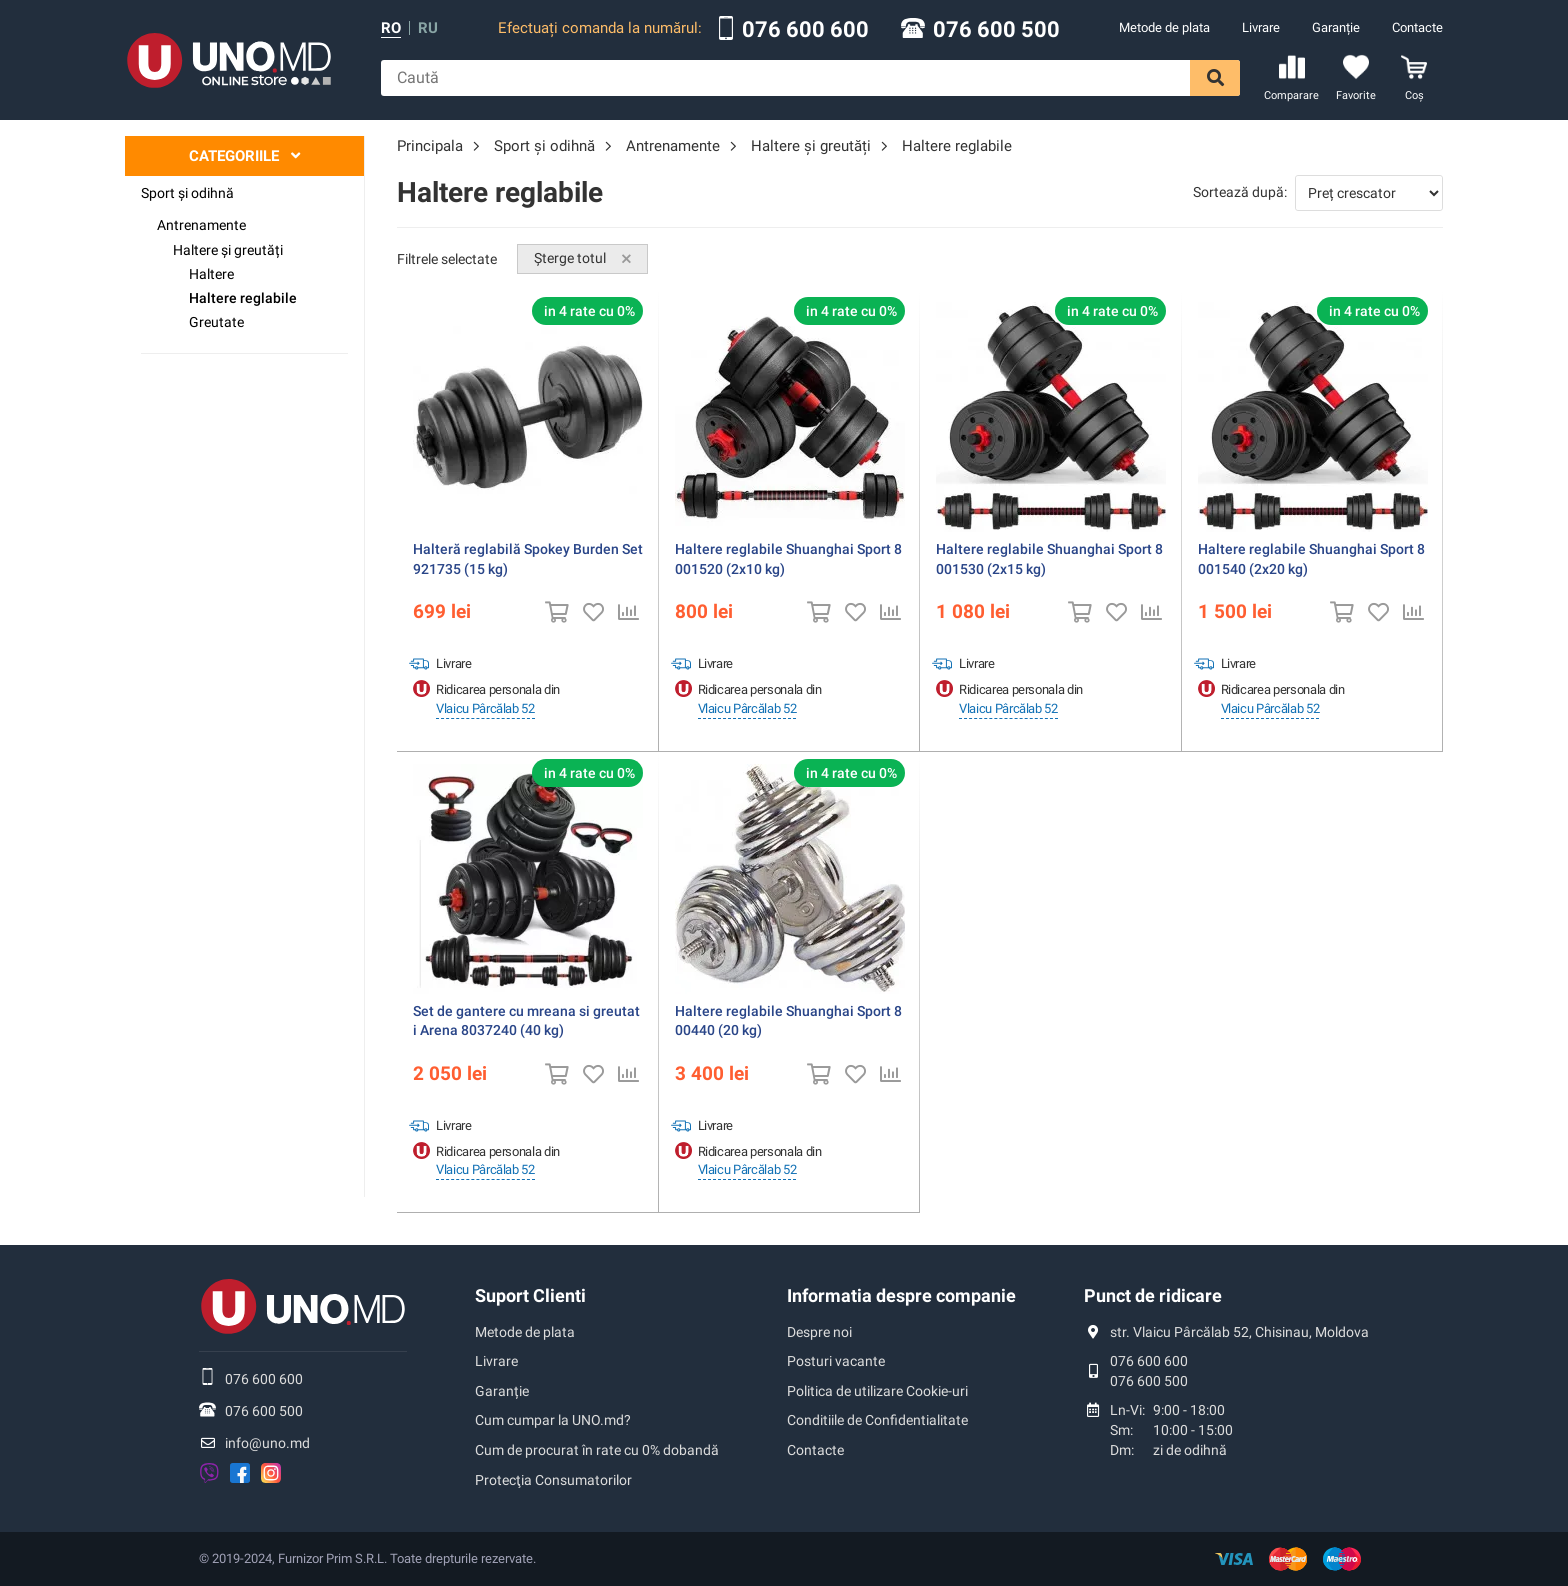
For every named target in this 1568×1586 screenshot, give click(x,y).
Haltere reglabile (243, 298)
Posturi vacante (836, 1361)
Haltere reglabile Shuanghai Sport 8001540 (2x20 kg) (1311, 559)
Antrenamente (201, 225)
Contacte (1417, 27)
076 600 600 (805, 30)
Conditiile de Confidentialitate (877, 1420)
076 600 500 (996, 30)
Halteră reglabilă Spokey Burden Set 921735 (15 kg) (528, 559)
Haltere (211, 274)
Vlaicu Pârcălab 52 (485, 708)
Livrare (1261, 27)
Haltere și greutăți (228, 250)
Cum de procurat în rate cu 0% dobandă (597, 1450)
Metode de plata (1164, 27)
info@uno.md (267, 1443)
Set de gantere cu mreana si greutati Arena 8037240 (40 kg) (526, 1021)
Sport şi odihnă (187, 193)
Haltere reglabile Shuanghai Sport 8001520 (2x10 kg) (788, 559)
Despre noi (819, 1332)
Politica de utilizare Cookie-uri (877, 1391)
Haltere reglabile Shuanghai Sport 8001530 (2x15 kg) (1049, 559)
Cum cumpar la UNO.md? (553, 1420)
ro (391, 28)
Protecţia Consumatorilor (553, 1480)
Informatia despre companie (901, 1295)
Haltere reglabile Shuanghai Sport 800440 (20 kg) (788, 1021)
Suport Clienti (530, 1295)
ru (428, 28)
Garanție (1336, 27)
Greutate (216, 322)
